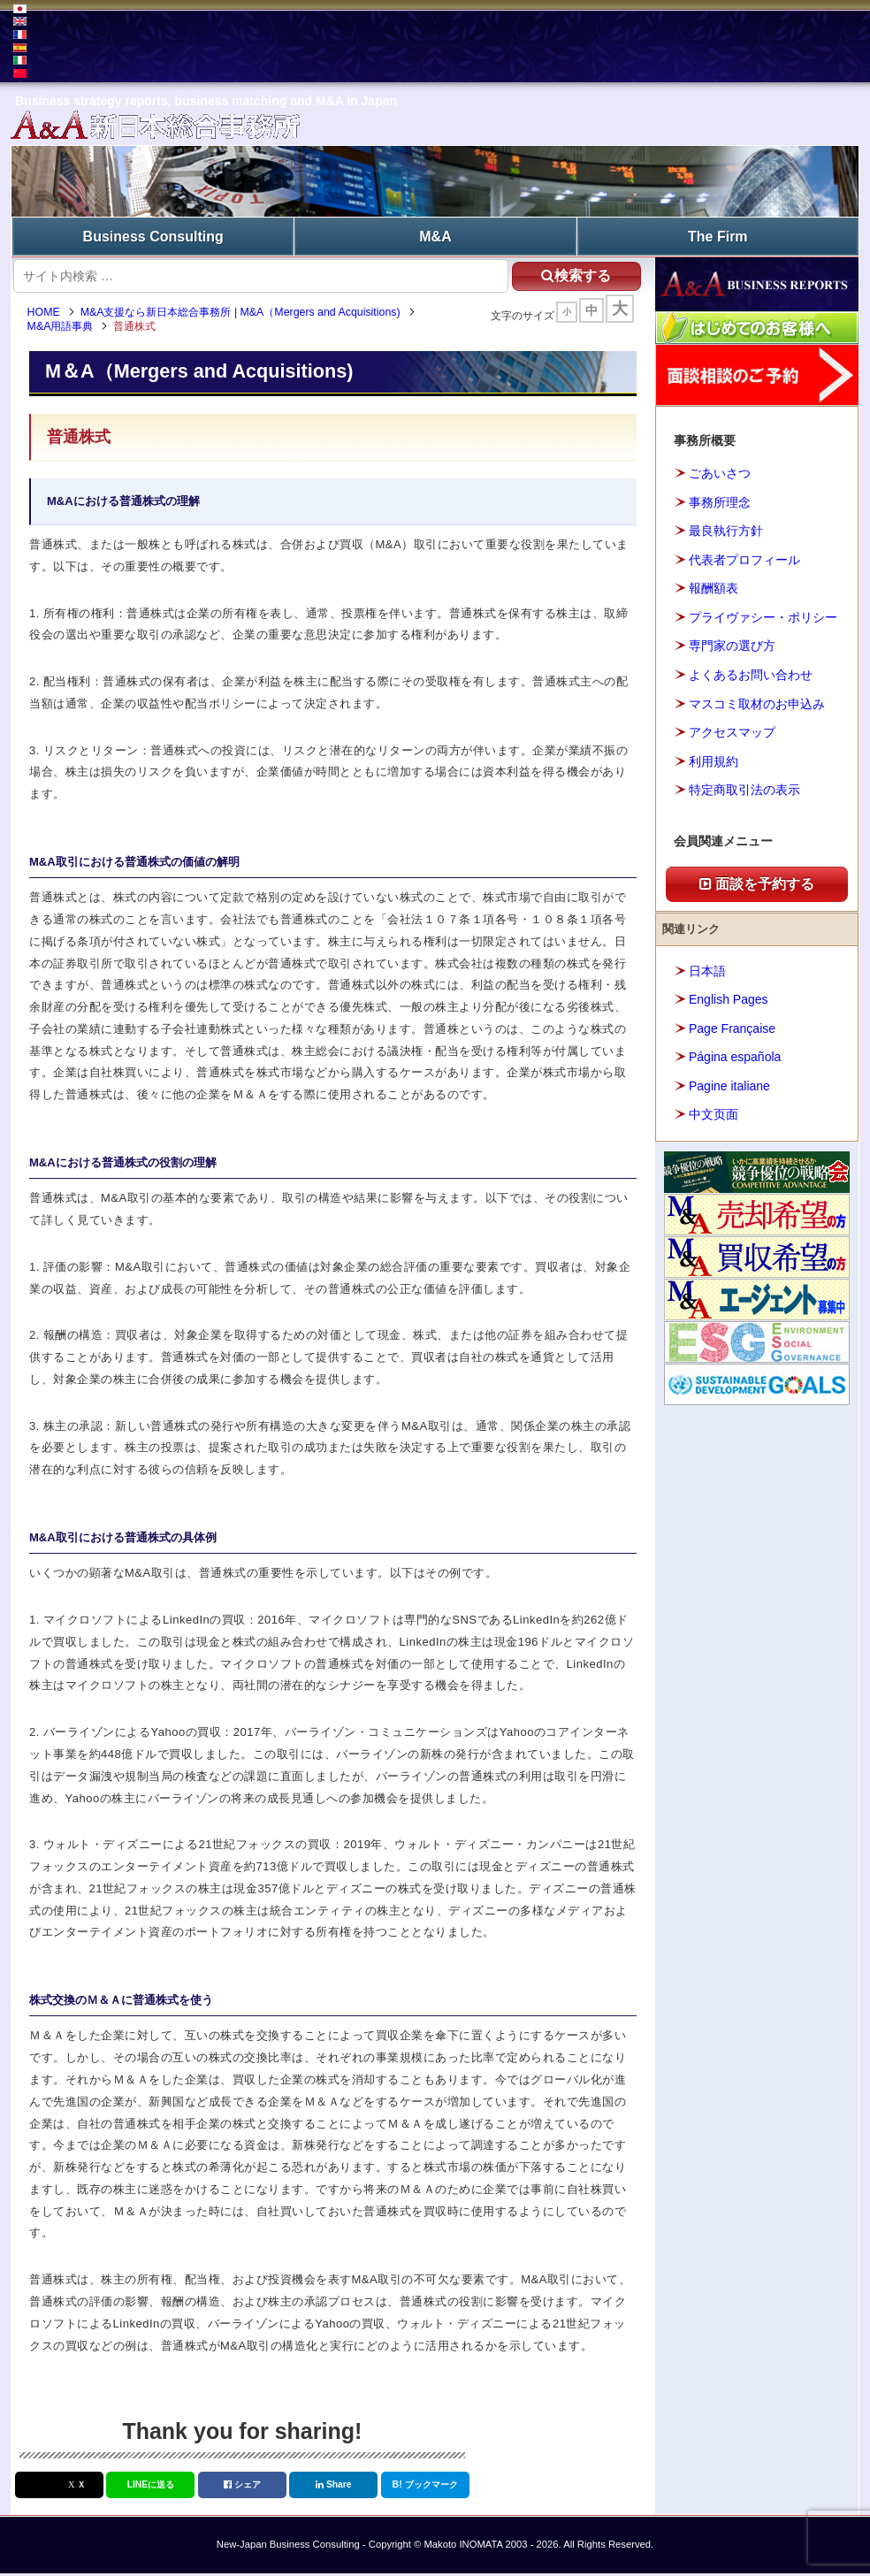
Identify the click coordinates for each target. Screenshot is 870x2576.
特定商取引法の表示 (744, 787)
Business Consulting (153, 234)
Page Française (732, 1026)
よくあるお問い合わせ (751, 672)
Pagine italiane (729, 1083)
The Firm (718, 234)
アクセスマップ (732, 729)
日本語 (707, 968)
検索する (564, 272)
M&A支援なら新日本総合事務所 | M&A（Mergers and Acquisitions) (247, 314)
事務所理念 (720, 500)
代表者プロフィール (744, 557)
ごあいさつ (720, 471)
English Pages (728, 997)
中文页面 (713, 1112)
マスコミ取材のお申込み (757, 701)
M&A (435, 234)
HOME (50, 314)
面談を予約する (756, 881)
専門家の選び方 (732, 644)
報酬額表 (713, 586)
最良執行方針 (726, 529)
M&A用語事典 (67, 329)
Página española (735, 1054)
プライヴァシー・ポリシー (763, 615)
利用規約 (713, 759)
